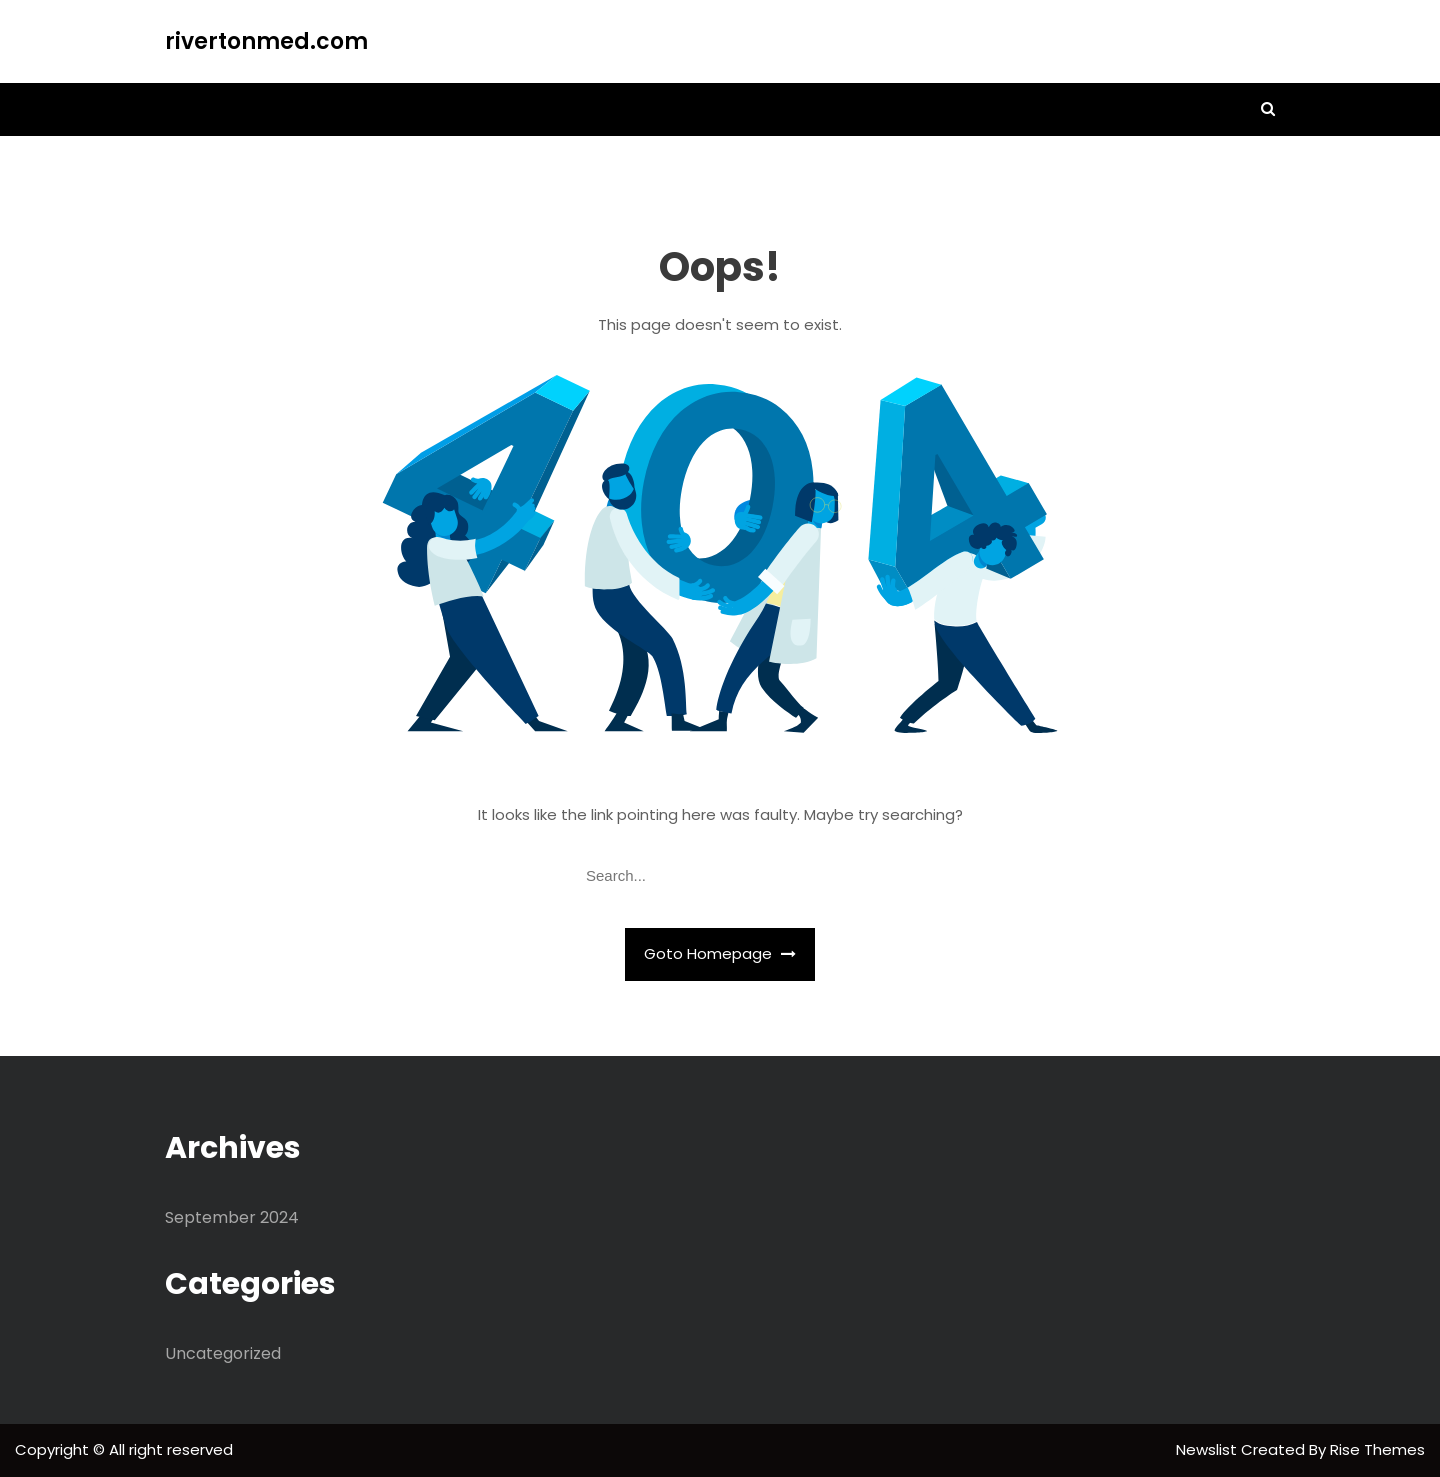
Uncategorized (223, 1353)
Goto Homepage (720, 953)
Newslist (1208, 1449)
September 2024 (232, 1217)
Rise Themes (1377, 1449)
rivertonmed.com (266, 41)
